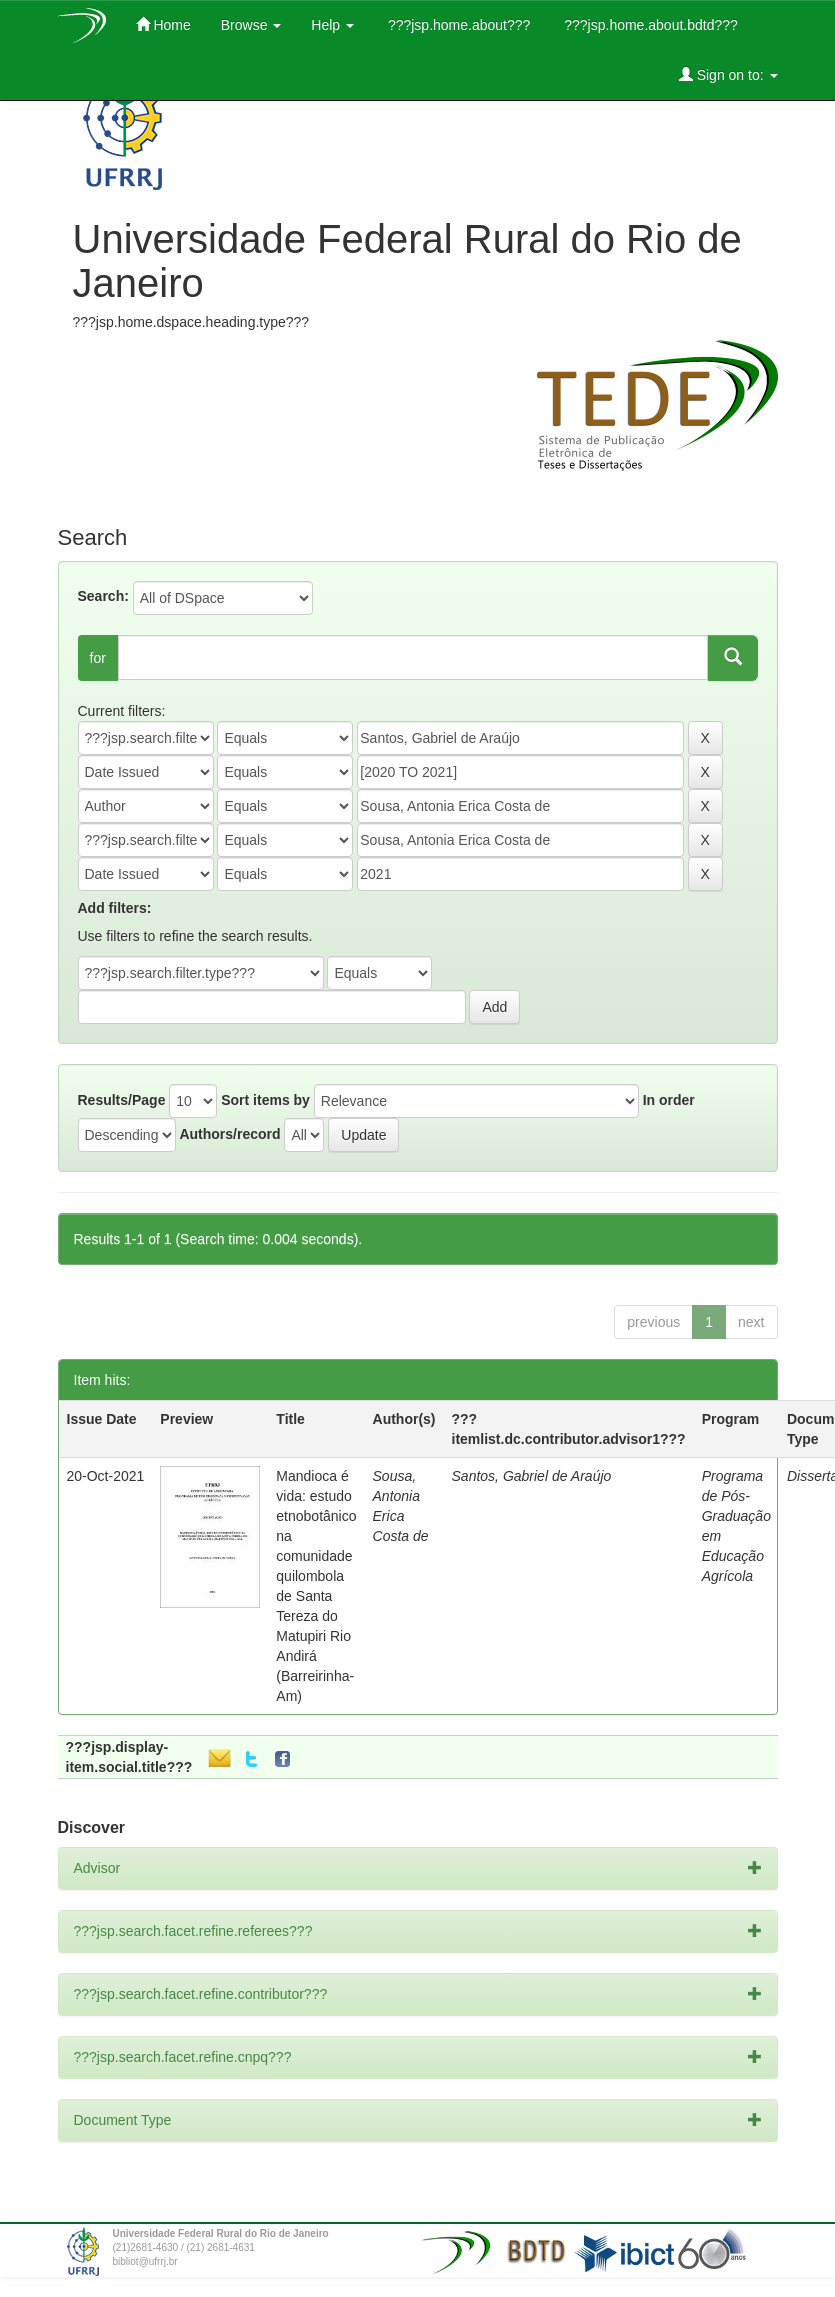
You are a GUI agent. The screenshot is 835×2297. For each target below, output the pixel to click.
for (98, 658)
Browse (251, 25)
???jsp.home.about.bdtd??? (648, 25)
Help (332, 25)
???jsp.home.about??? (457, 25)
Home (163, 24)
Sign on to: (728, 74)
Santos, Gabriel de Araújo (532, 1476)
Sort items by (265, 1100)
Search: (103, 596)
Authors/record (229, 1134)
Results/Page (122, 1100)
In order (669, 1100)
